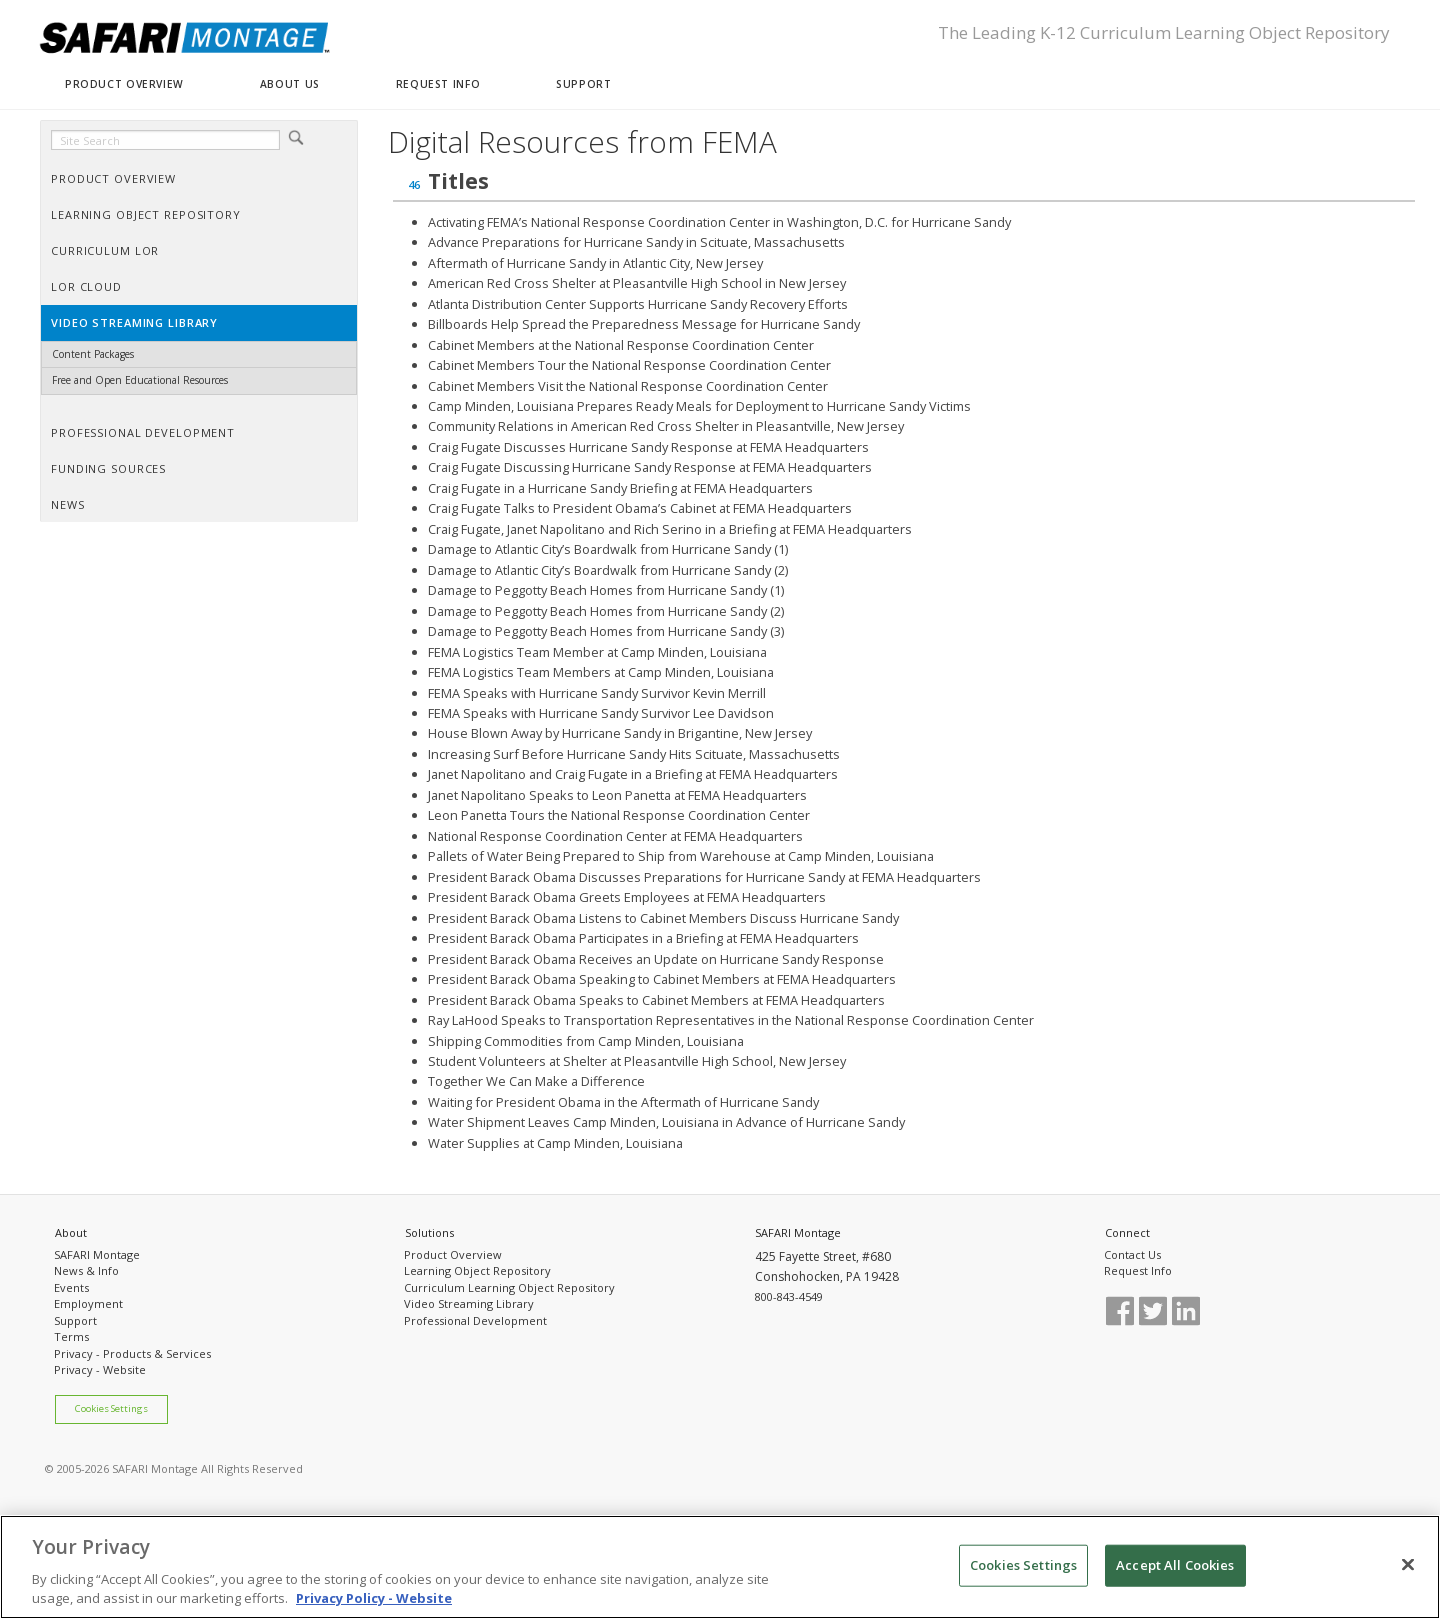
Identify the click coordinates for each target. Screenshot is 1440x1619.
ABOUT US (290, 84)
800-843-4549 (789, 1296)
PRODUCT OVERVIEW (124, 84)
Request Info (1138, 1270)
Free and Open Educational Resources (140, 380)
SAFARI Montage (97, 1254)
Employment (88, 1303)
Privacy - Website (100, 1369)
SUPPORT (583, 84)
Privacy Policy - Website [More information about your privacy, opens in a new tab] (374, 1604)
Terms (71, 1336)
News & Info (86, 1270)
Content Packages (93, 354)
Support (75, 1320)
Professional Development (475, 1320)
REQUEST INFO (438, 84)
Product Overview (453, 1254)
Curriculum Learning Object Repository (509, 1287)
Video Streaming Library (469, 1303)
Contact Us (1132, 1254)
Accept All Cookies (1175, 1570)
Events (71, 1287)
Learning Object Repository (477, 1270)
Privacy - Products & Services (132, 1353)
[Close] (1408, 1570)
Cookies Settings (111, 1408)
